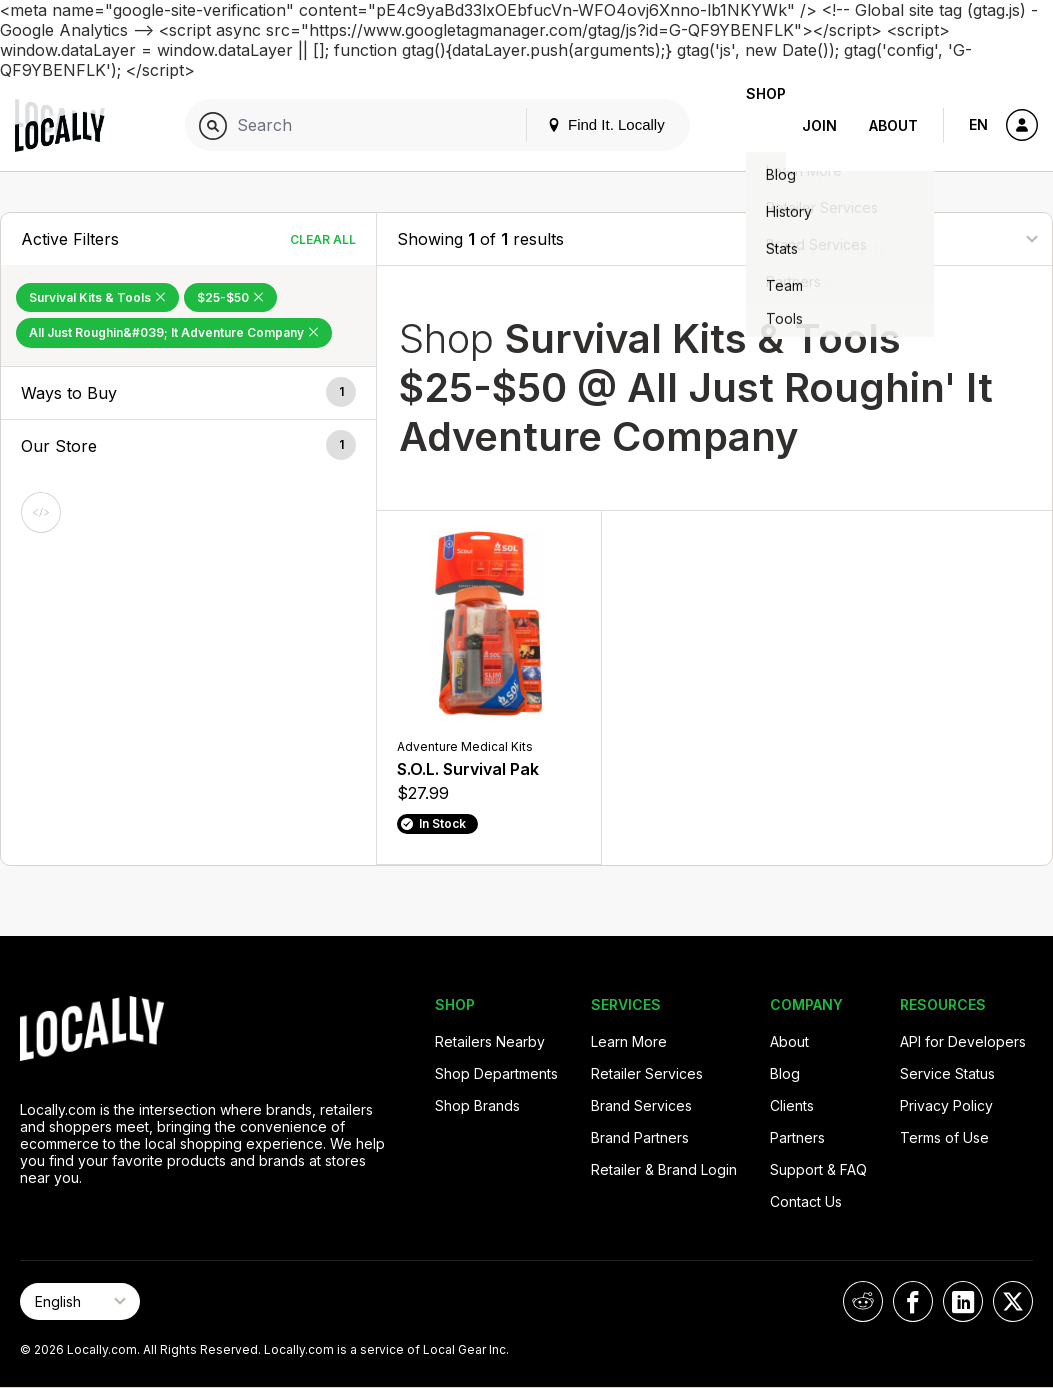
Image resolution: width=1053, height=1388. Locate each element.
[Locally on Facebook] (913, 1301)
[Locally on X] (1013, 1301)
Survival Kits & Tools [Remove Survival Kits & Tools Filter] (97, 297)
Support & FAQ (818, 1169)
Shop (750, 125)
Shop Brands (477, 1105)
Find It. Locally (574, 124)
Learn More (629, 1041)
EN (978, 124)
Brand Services (641, 1105)
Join (819, 125)
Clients (792, 1105)
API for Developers (963, 1041)
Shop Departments (496, 1073)
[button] (188, 393)
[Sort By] (932, 238)
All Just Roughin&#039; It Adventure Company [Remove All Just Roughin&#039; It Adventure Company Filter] (174, 332)
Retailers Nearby (490, 1041)
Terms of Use (944, 1137)
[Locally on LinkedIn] (963, 1301)
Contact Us (806, 1201)
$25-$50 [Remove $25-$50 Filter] (230, 297)
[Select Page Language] (80, 1301)
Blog (785, 1073)
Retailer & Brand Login (664, 1169)
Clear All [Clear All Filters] (323, 239)
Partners (797, 1137)
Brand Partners (640, 1137)
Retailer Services (647, 1073)
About (893, 125)
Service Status (947, 1073)
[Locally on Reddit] (863, 1301)
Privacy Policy (946, 1105)
